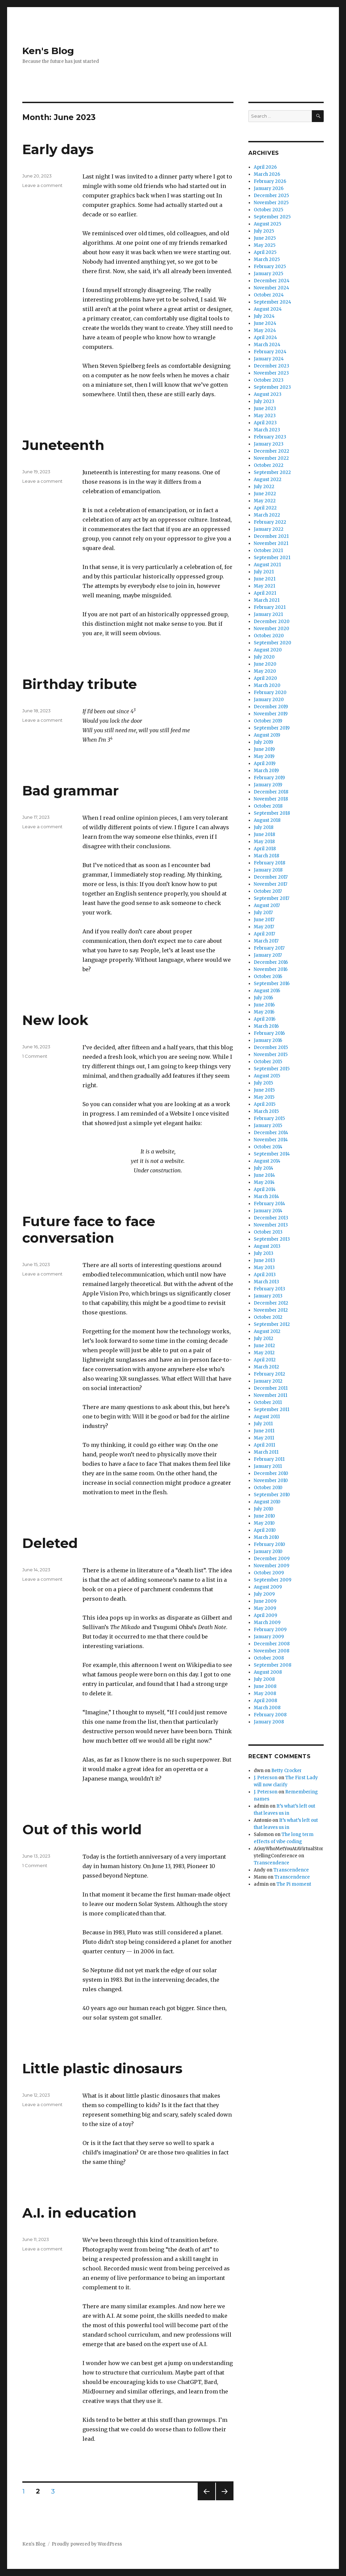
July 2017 (263, 912)
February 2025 (270, 266)
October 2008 (269, 1658)
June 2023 (265, 408)
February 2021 (270, 607)
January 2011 (268, 1466)
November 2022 (271, 458)
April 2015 (264, 1104)
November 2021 (271, 543)
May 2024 (265, 330)
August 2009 (268, 1587)
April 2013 (265, 1275)
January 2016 (268, 1040)
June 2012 (264, 1346)
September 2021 (272, 557)
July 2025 (264, 231)
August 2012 (267, 1331)
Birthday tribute (79, 684)
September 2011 (271, 1409)
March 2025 (267, 259)
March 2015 (266, 1111)
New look (55, 1020)
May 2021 (264, 586)
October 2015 (268, 1062)
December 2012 (271, 1303)
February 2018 (269, 863)
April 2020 (265, 678)
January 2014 (268, 1211)
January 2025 (268, 274)
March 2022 (267, 515)
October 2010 (268, 1487)
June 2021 (264, 579)
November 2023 (271, 373)
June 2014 (264, 1175)
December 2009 (272, 1558)
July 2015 (263, 1083)
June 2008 (265, 1686)
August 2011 (267, 1417)
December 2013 (271, 1218)
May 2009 (265, 1608)
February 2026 (270, 181)
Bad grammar (70, 790)
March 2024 (267, 345)
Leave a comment (42, 185)
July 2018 (263, 827)
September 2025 (272, 217)
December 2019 (271, 707)
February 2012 (269, 1374)
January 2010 (268, 1551)
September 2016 (272, 983)
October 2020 (269, 636)
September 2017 (271, 898)
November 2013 (271, 1225)
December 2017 (271, 877)
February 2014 (269, 1204)
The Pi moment (293, 1884)
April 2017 (264, 934)
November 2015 (271, 1054)
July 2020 (264, 657)
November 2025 (271, 203)
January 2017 (268, 955)
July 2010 (263, 1509)
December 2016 (271, 962)
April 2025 (265, 252)
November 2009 (271, 1566)
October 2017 (268, 891)
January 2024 (269, 359)
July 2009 (264, 1594)
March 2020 (267, 685)
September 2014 (272, 1154)
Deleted (50, 1543)
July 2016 (263, 998)
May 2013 (264, 1267)
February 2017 (269, 948)
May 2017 (264, 927)
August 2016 (267, 991)
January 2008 (269, 1722)
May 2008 (265, 1693)
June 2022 (265, 494)
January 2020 (269, 699)
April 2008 (265, 1700)
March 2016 (266, 1026)
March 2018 (266, 856)
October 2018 (268, 806)
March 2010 (266, 1537)
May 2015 (264, 1097)
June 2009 (265, 1601)
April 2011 (264, 1445)
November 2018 (271, 799)
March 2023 (267, 430)
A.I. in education (79, 2212)
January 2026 (268, 188)
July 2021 (264, 572)
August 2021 (267, 565)
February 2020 (270, 692)
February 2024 (270, 352)
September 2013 (272, 1239)
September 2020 (272, 643)
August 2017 (267, 905)
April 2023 (265, 423)
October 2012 (268, 1317)
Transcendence (271, 1863)
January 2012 (268, 1381)
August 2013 (267, 1246)
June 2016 (264, 1005)
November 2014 (271, 1140)
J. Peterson (265, 1778)
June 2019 (264, 749)
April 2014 (265, 1189)
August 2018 (267, 820)
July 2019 (263, 742)
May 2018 (264, 841)
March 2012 (266, 1367)
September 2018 (272, 813)
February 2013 (269, 1289)
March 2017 (266, 941)
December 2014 (271, 1133)
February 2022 (270, 522)
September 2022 (272, 472)
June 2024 (265, 323)
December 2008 (272, 1644)
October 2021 (268, 550)
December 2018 (271, 792)
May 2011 (264, 1438)
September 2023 (272, 387)
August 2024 (268, 309)
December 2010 (271, 1473)
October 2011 (268, 1402)
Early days (58, 149)
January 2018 (268, 870)
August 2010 (267, 1502)
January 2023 (268, 444)
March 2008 (267, 1708)
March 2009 (267, 1622)
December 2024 (272, 281)
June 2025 (265, 238)
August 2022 (267, 479)
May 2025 (264, 245)
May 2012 (264, 1353)
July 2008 (264, 1679)
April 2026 (265, 167)
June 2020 (265, 664)
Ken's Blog (48, 50)
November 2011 (270, 1395)
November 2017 (270, 884)
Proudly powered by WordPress (87, 2544)
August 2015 (267, 1076)
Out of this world (82, 1829)
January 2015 (268, 1125)
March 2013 (266, 1282)
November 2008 (271, 1651)
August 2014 (267, 1161)
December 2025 (271, 195)
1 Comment (34, 1056)
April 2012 (265, 1360)
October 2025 (268, 210)
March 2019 (266, 770)
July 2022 (264, 487)
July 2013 (263, 1253)
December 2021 (271, 536)
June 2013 (264, 1260)
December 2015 (271, 1047)
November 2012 (271, 1310)
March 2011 (266, 1452)
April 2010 (265, 1530)
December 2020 (272, 621)
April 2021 (265, 593)
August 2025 (267, 224)
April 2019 (264, 763)
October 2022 (268, 465)
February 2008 (270, 1715)
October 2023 (268, 380)
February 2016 (269, 1033)
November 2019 (271, 714)
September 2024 (272, 302)
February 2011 (269, 1459)
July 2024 (264, 316)
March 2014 (266, 1196)
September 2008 (272, 1665)
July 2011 (263, 1424)
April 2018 (265, 849)
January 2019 (268, 785)
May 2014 (264, 1182)
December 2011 (271, 1388)
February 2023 (270, 437)
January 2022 (268, 529)
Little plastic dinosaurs (102, 2068)
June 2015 (264, 1090)
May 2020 (265, 671)
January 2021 (268, 614)
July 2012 (263, 1338)
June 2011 (264, 1431)
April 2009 (265, 1615)
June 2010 (264, 1516)
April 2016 (264, 1019)
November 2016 (271, 969)
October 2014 (268, 1147)
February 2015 (269, 1118)
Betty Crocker (286, 1770)
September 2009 (272, 1580)
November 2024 (271, 288)
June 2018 (264, 834)
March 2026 (267, 174)
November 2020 (271, 628)
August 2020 (268, 650)
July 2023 (264, 401)
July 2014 (263, 1168)
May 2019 (264, 756)
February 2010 (269, 1544)
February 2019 (269, 778)
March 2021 (266, 600)
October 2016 (268, 976)
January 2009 (269, 1637)
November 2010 (271, 1480)
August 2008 (268, 1672)
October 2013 (268, 1232)
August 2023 (267, 394)
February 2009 (270, 1629)
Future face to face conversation (88, 1229)
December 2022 (271, 451)
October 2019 (268, 721)
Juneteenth (63, 445)
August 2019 (267, 735)
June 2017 (264, 920)
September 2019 (272, 728)
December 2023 (271, 366)
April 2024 (265, 337)
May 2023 (265, 416)
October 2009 (269, 1573)
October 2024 (269, 295)
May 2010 (264, 1523)
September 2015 (272, 1069)
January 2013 (268, 1296)
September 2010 (272, 1495)
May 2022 (265, 501)
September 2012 (272, 1324)
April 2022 (265, 508)
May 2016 (264, 1012)
